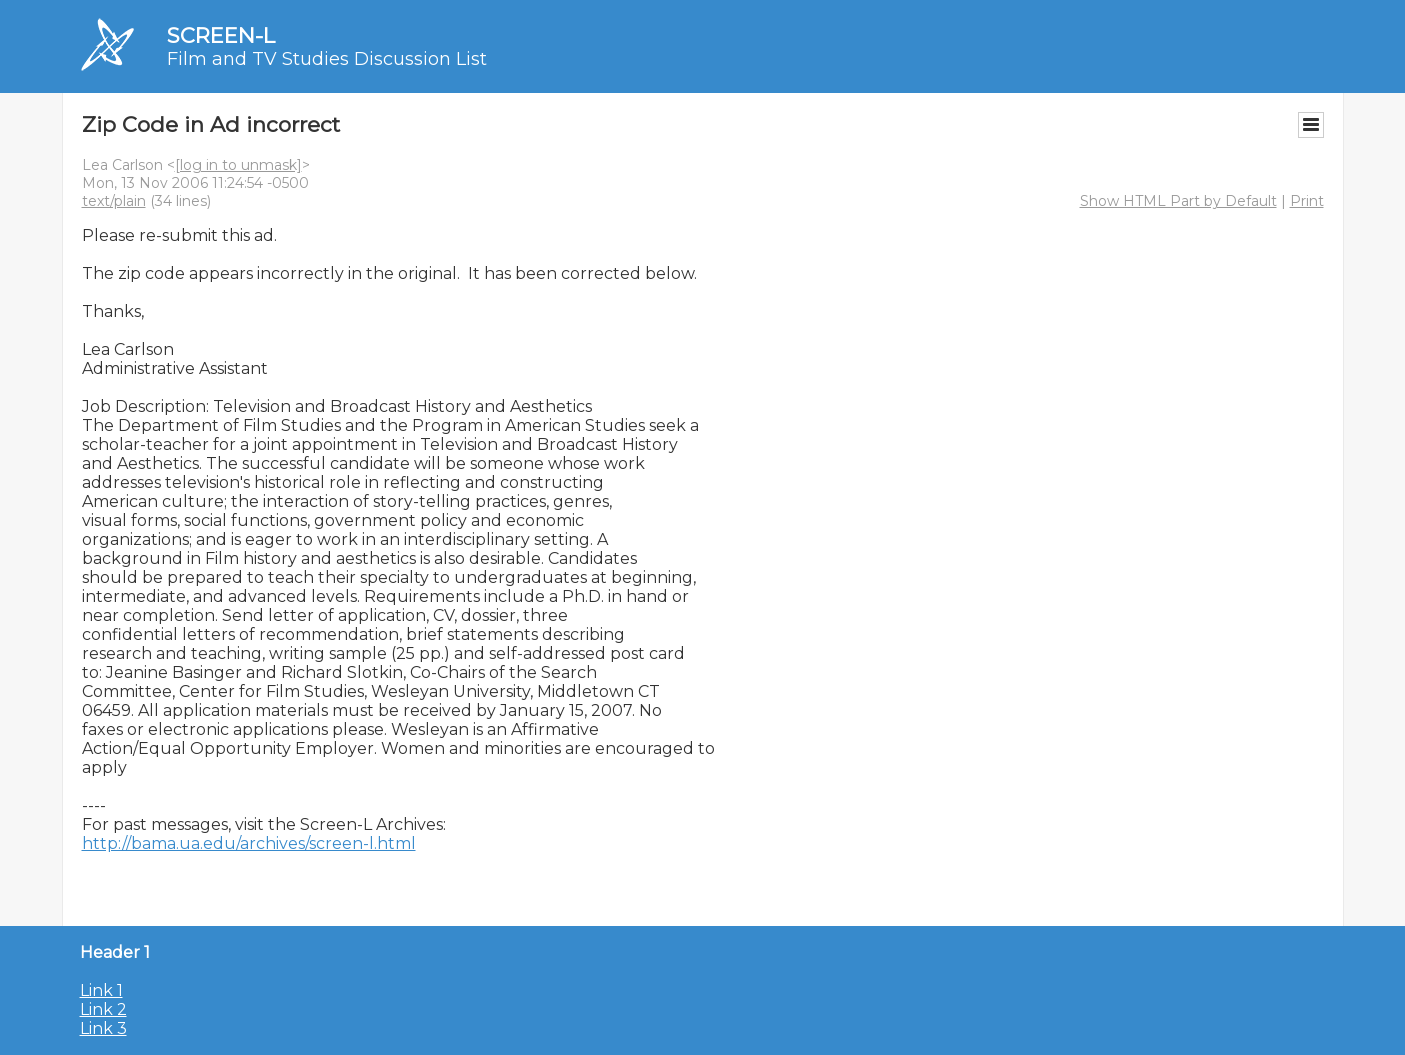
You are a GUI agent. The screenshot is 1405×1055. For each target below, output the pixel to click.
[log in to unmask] (238, 165)
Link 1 (101, 990)
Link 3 (103, 1028)
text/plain (114, 201)
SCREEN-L (221, 35)
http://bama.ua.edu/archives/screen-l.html (249, 843)
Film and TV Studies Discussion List (327, 59)
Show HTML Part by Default (1178, 201)
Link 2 (103, 1009)
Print (1307, 201)
